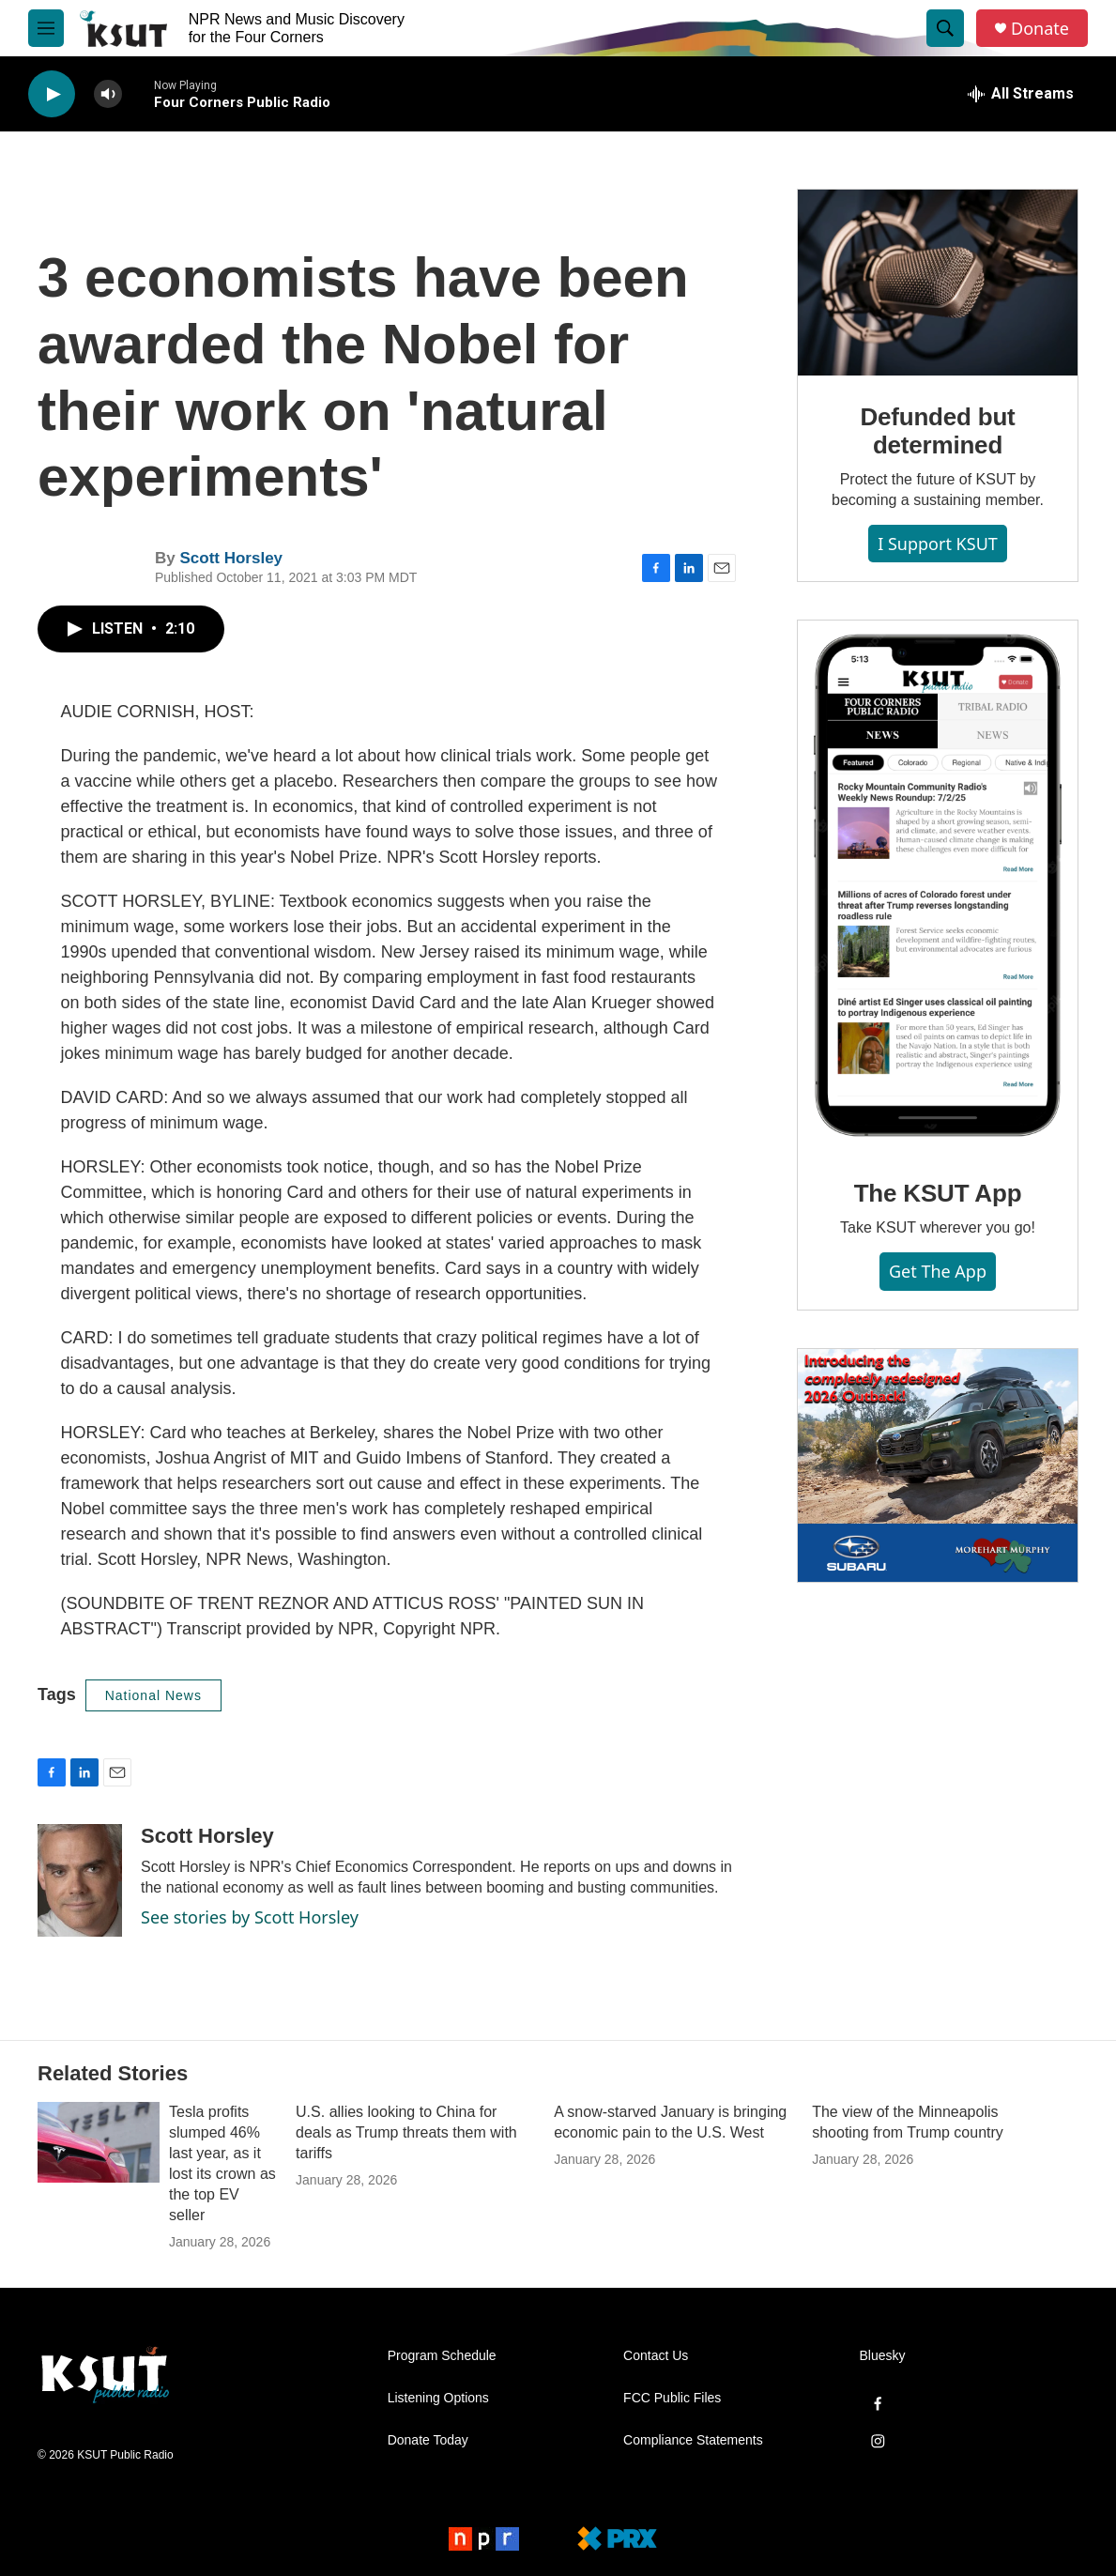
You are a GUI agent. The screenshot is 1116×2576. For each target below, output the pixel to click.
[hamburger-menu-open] (46, 28)
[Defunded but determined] (938, 283)
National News (153, 1695)
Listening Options (438, 2398)
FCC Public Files (672, 2398)
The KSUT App (938, 1193)
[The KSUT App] (938, 886)
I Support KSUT (938, 543)
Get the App (937, 1271)
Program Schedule (442, 2356)
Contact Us (655, 2356)
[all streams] (1021, 93)
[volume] (108, 94)
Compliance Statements (693, 2440)
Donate (1040, 28)
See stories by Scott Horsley (250, 1917)
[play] (52, 94)
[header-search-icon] (945, 28)
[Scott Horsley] (80, 1880)
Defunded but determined (937, 431)
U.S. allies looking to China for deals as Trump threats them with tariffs (406, 2132)
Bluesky (883, 2356)
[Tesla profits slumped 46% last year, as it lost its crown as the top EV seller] (99, 2142)
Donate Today (428, 2440)
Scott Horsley (231, 558)
